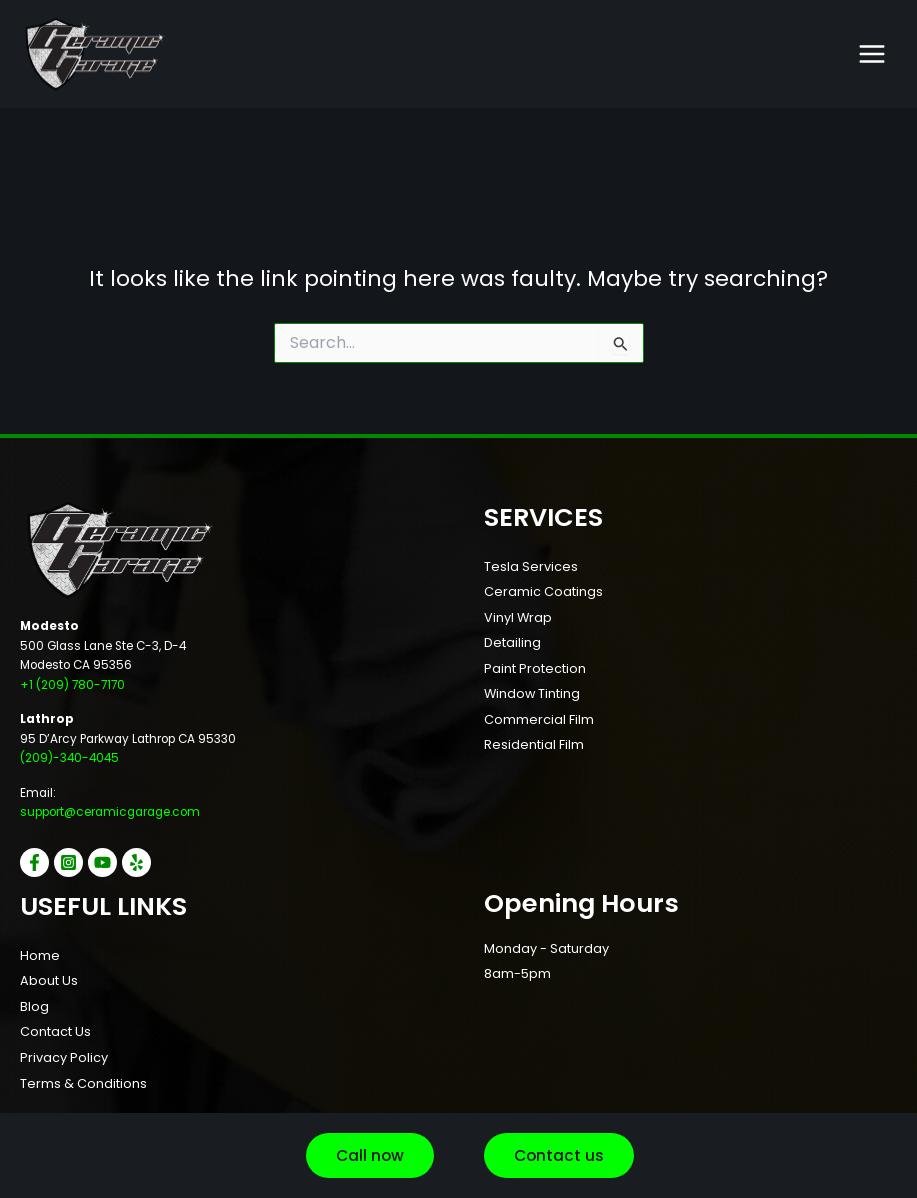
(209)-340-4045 (69, 758)
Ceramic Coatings (543, 591)
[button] (370, 1156)
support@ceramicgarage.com (110, 812)
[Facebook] (34, 862)
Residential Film (534, 744)
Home (40, 955)
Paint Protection (535, 668)
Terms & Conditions (83, 1083)
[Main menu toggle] (872, 54)
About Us (49, 980)
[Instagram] (68, 862)
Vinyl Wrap (518, 617)
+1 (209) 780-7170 (72, 685)
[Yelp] (136, 862)
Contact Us (55, 1031)
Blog (34, 1006)
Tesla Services (531, 566)
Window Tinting (532, 693)
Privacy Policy (64, 1057)
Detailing (512, 642)
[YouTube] (102, 862)
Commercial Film (539, 719)
